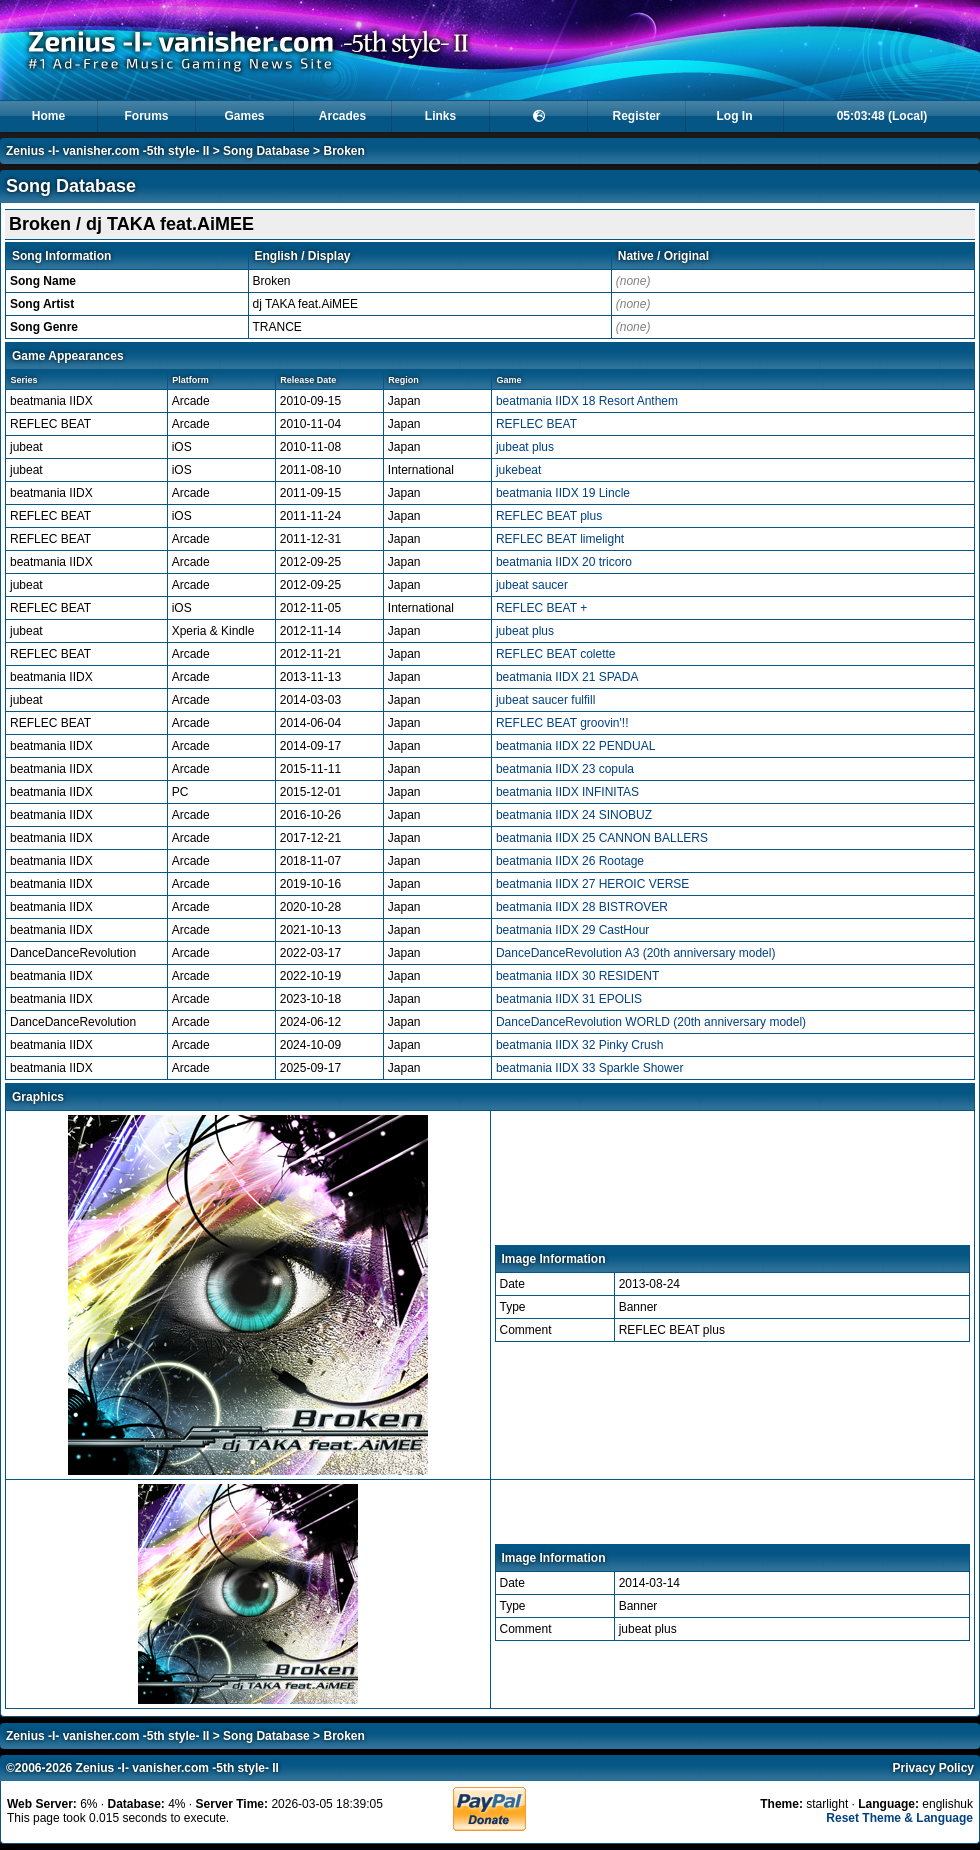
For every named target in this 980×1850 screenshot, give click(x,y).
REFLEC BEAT (536, 424)
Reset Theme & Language (899, 1818)
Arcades (342, 116)
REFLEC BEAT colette (556, 654)
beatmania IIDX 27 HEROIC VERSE (592, 884)
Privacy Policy (933, 1768)
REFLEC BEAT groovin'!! (562, 723)
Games (244, 116)
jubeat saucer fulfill (545, 700)
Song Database (266, 151)
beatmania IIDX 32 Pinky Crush (579, 1045)
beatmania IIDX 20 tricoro (564, 562)
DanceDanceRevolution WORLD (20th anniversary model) (651, 1022)
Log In (735, 116)
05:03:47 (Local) (882, 116)
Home (48, 116)
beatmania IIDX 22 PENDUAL (575, 746)
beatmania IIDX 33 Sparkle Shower (589, 1068)
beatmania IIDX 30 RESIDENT (577, 976)
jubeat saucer (532, 585)
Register (636, 116)
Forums (146, 116)
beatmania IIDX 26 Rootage (570, 861)
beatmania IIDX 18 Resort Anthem (587, 401)
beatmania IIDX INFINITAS (567, 792)
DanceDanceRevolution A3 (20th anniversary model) (636, 953)
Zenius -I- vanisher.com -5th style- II (107, 151)
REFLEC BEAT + (541, 608)
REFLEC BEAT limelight (560, 539)
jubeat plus (525, 447)
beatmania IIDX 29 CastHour (572, 930)
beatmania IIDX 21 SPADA (567, 677)
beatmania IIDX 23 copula (565, 769)
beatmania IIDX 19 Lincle (563, 493)
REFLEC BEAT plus (549, 516)
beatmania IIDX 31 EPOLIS (569, 999)
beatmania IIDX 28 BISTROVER (582, 907)
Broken (343, 151)
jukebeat (518, 470)
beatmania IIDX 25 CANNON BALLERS (602, 838)
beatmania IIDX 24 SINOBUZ (574, 815)
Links (440, 116)
